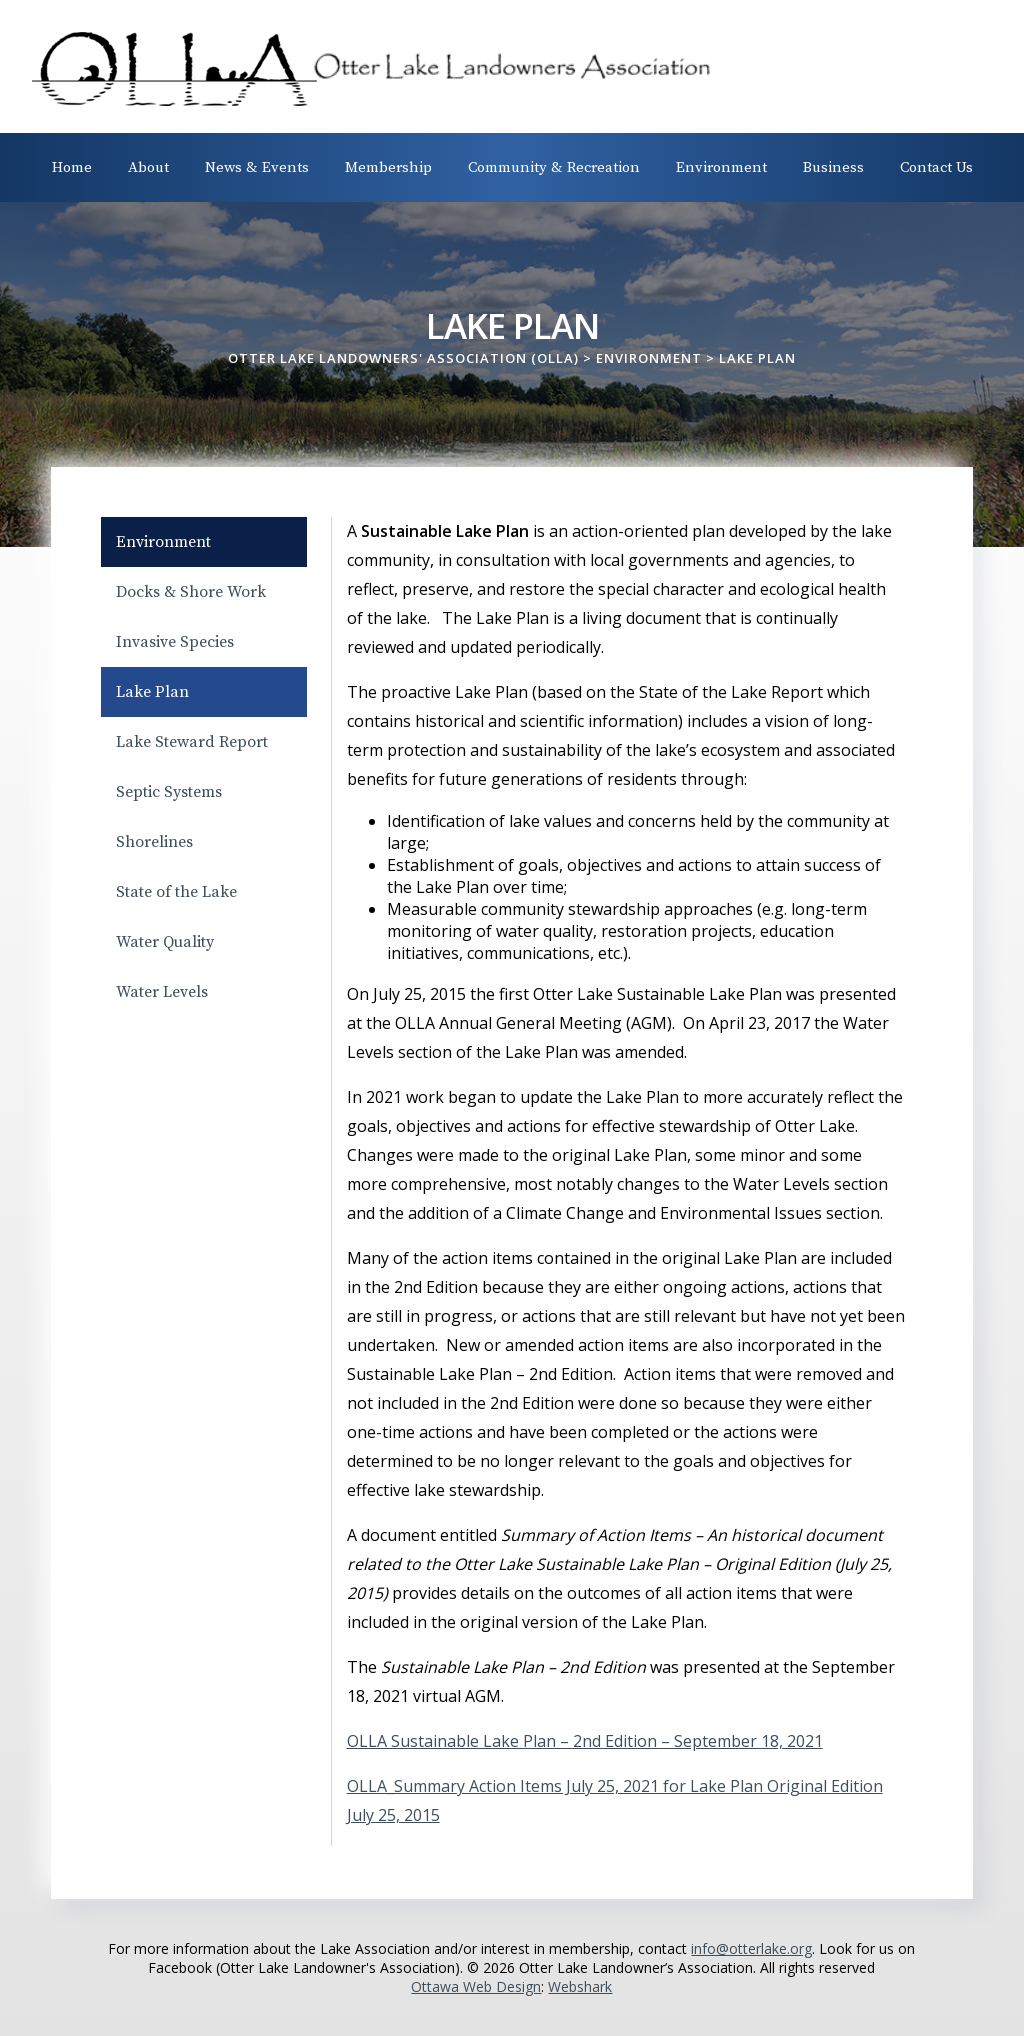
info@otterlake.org (751, 1948)
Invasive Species (175, 642)
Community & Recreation (554, 167)
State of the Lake (176, 892)
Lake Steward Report (192, 742)
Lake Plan (152, 692)
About (148, 167)
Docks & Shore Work (191, 592)
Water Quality (165, 942)
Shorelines (154, 842)
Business (833, 167)
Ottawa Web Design (476, 1986)
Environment (721, 167)
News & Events (257, 167)
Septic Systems (169, 792)
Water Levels (162, 992)
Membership (388, 167)
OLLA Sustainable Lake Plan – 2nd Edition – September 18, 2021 (585, 1741)
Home (72, 167)
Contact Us (936, 167)
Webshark (580, 1986)
